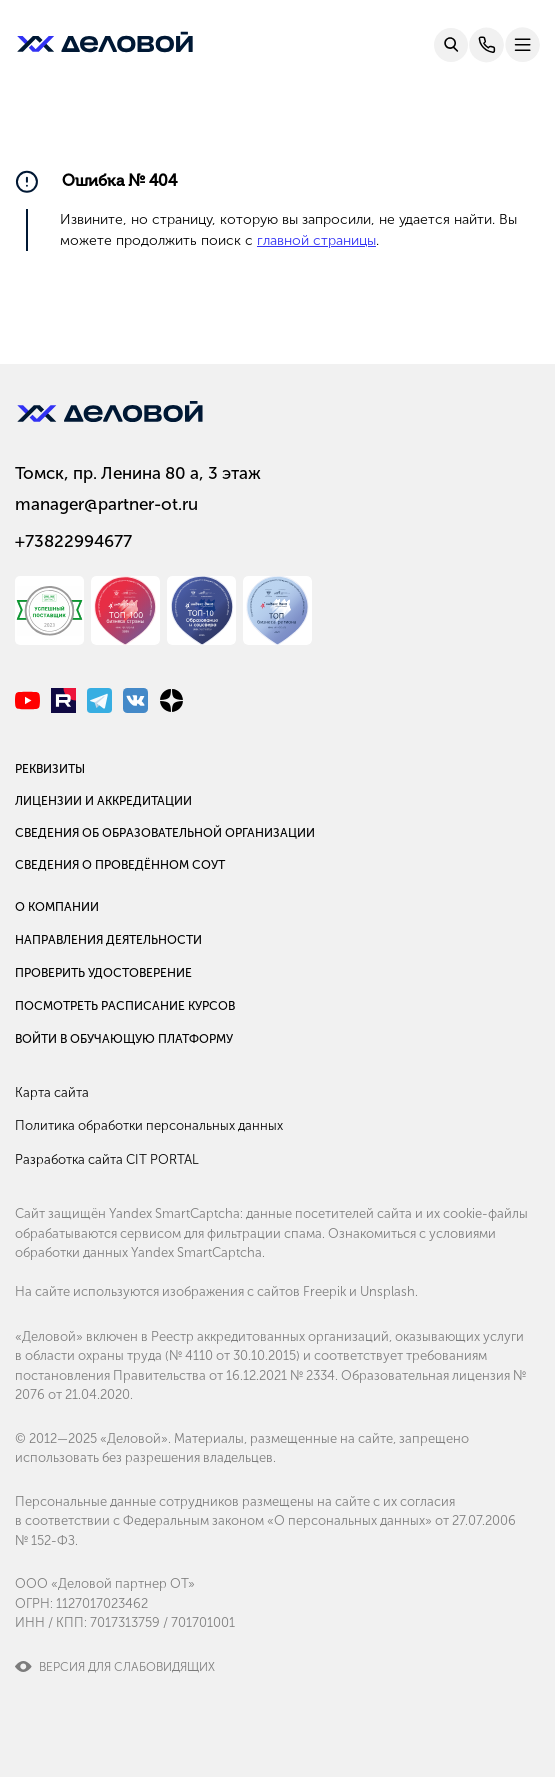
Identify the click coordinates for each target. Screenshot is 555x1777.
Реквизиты (50, 769)
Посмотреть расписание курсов (125, 1006)
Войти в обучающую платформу (124, 1039)
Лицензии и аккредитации (103, 801)
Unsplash (387, 1291)
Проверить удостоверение (103, 973)
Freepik (324, 1291)
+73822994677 (73, 541)
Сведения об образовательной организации (165, 833)
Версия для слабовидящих (127, 1667)
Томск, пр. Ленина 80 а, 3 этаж (138, 473)
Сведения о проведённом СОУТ (120, 865)
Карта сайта (52, 1092)
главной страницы (316, 240)
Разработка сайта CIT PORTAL (107, 1159)
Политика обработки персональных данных (149, 1125)
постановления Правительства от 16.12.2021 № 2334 (175, 1375)
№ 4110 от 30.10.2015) (234, 1355)
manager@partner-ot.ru (106, 504)
